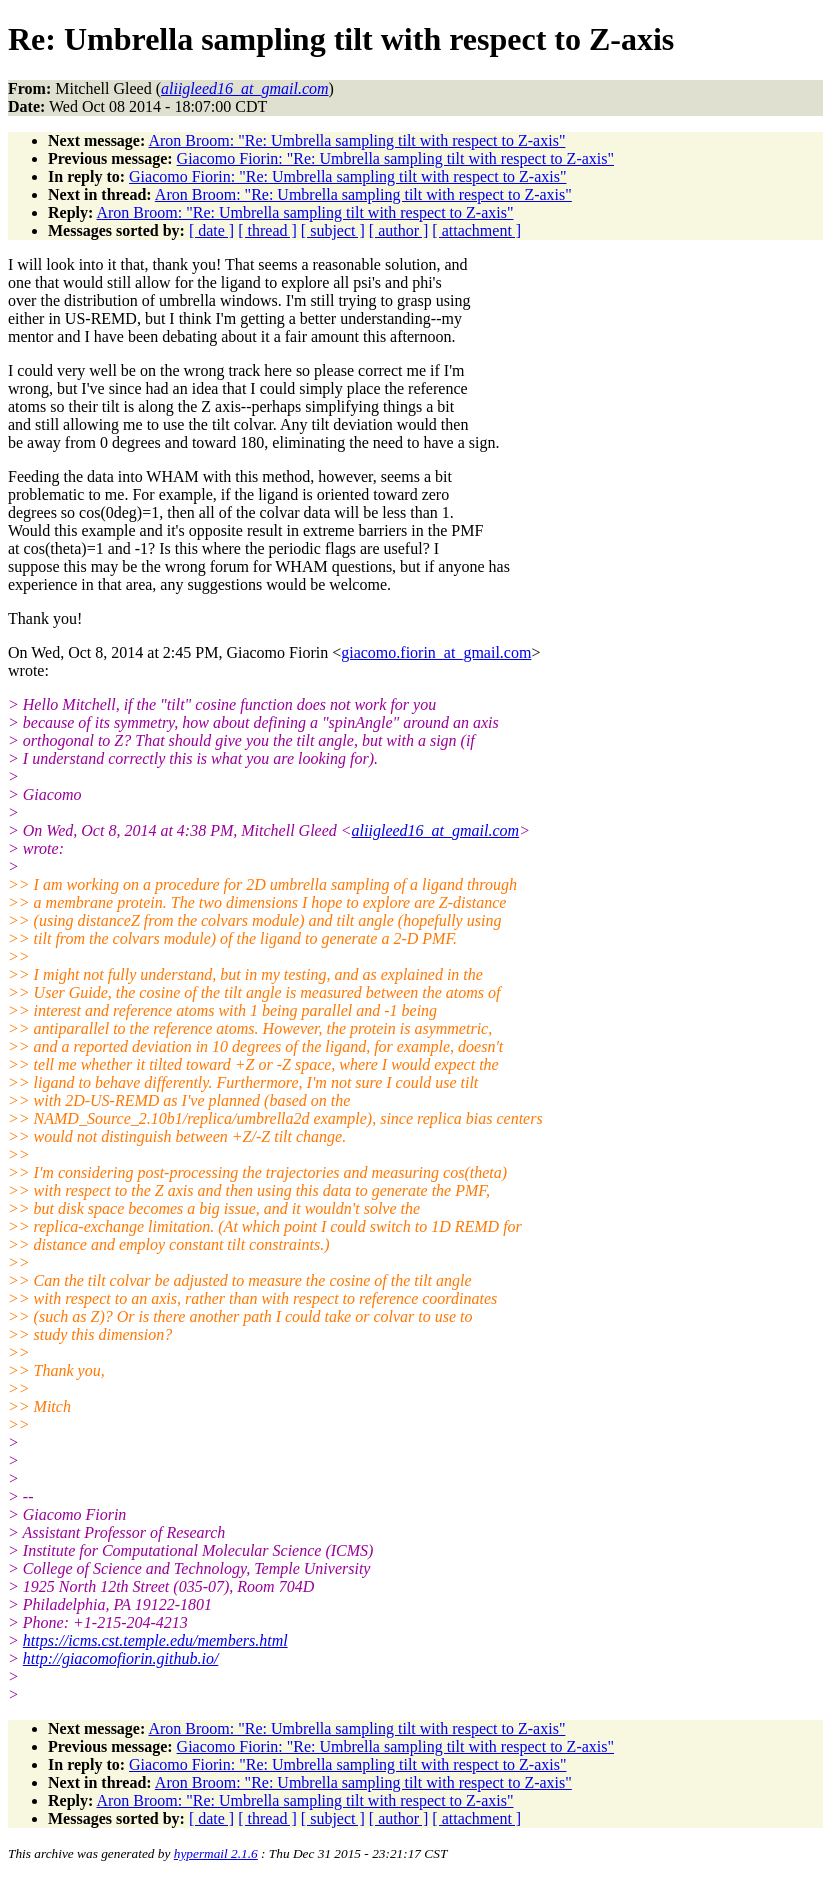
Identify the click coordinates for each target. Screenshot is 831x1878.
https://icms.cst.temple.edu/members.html (155, 1640)
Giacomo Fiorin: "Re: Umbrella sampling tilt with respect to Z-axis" (395, 158)
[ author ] (399, 230)
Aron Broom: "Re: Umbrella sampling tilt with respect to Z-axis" (356, 140)
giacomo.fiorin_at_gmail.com (436, 652)
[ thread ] (267, 230)
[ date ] (211, 230)
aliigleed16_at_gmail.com (436, 830)
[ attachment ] (476, 230)
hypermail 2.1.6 (216, 1853)
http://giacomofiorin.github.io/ (121, 1658)
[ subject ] (333, 230)
